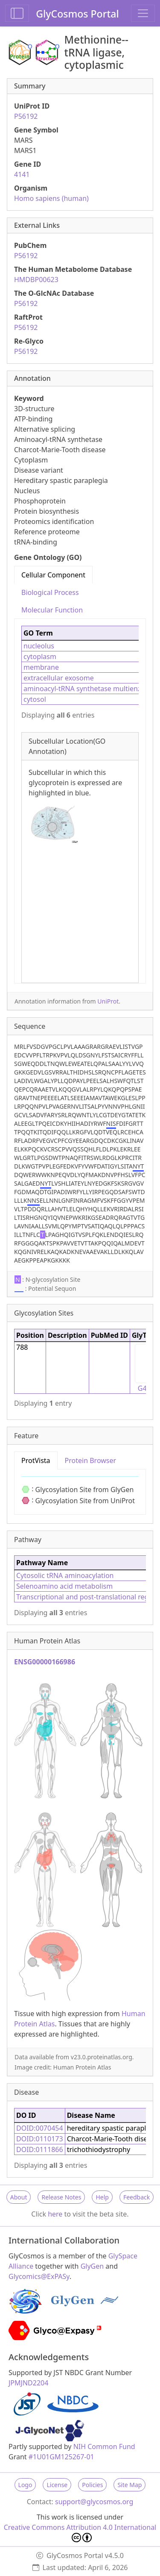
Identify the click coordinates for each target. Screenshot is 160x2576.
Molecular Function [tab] (52, 610)
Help (102, 2197)
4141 (22, 174)
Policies (92, 2485)
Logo (25, 2485)
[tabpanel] (80, 801)
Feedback (136, 2197)
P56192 (26, 116)
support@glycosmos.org (94, 2501)
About (18, 2197)
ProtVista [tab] (35, 1460)
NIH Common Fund (104, 2446)
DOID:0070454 (39, 2128)
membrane (41, 667)
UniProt (108, 1001)
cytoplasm (39, 656)
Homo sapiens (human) (51, 198)
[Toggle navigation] (143, 13)
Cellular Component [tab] (53, 575)
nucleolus (38, 646)
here (55, 2214)
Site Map (129, 2485)
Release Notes (61, 2197)
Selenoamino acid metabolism (64, 1586)
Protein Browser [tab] (90, 1460)
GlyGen (92, 2266)
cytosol (34, 699)
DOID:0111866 (39, 2149)
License (57, 2485)
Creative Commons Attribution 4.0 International (80, 2532)
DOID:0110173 (39, 2138)
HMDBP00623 (36, 279)
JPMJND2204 (28, 2383)
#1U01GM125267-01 (61, 2456)
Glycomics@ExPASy (39, 2276)
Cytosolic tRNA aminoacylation (64, 1575)
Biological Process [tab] (50, 592)
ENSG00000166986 (44, 1661)
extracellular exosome (58, 678)
